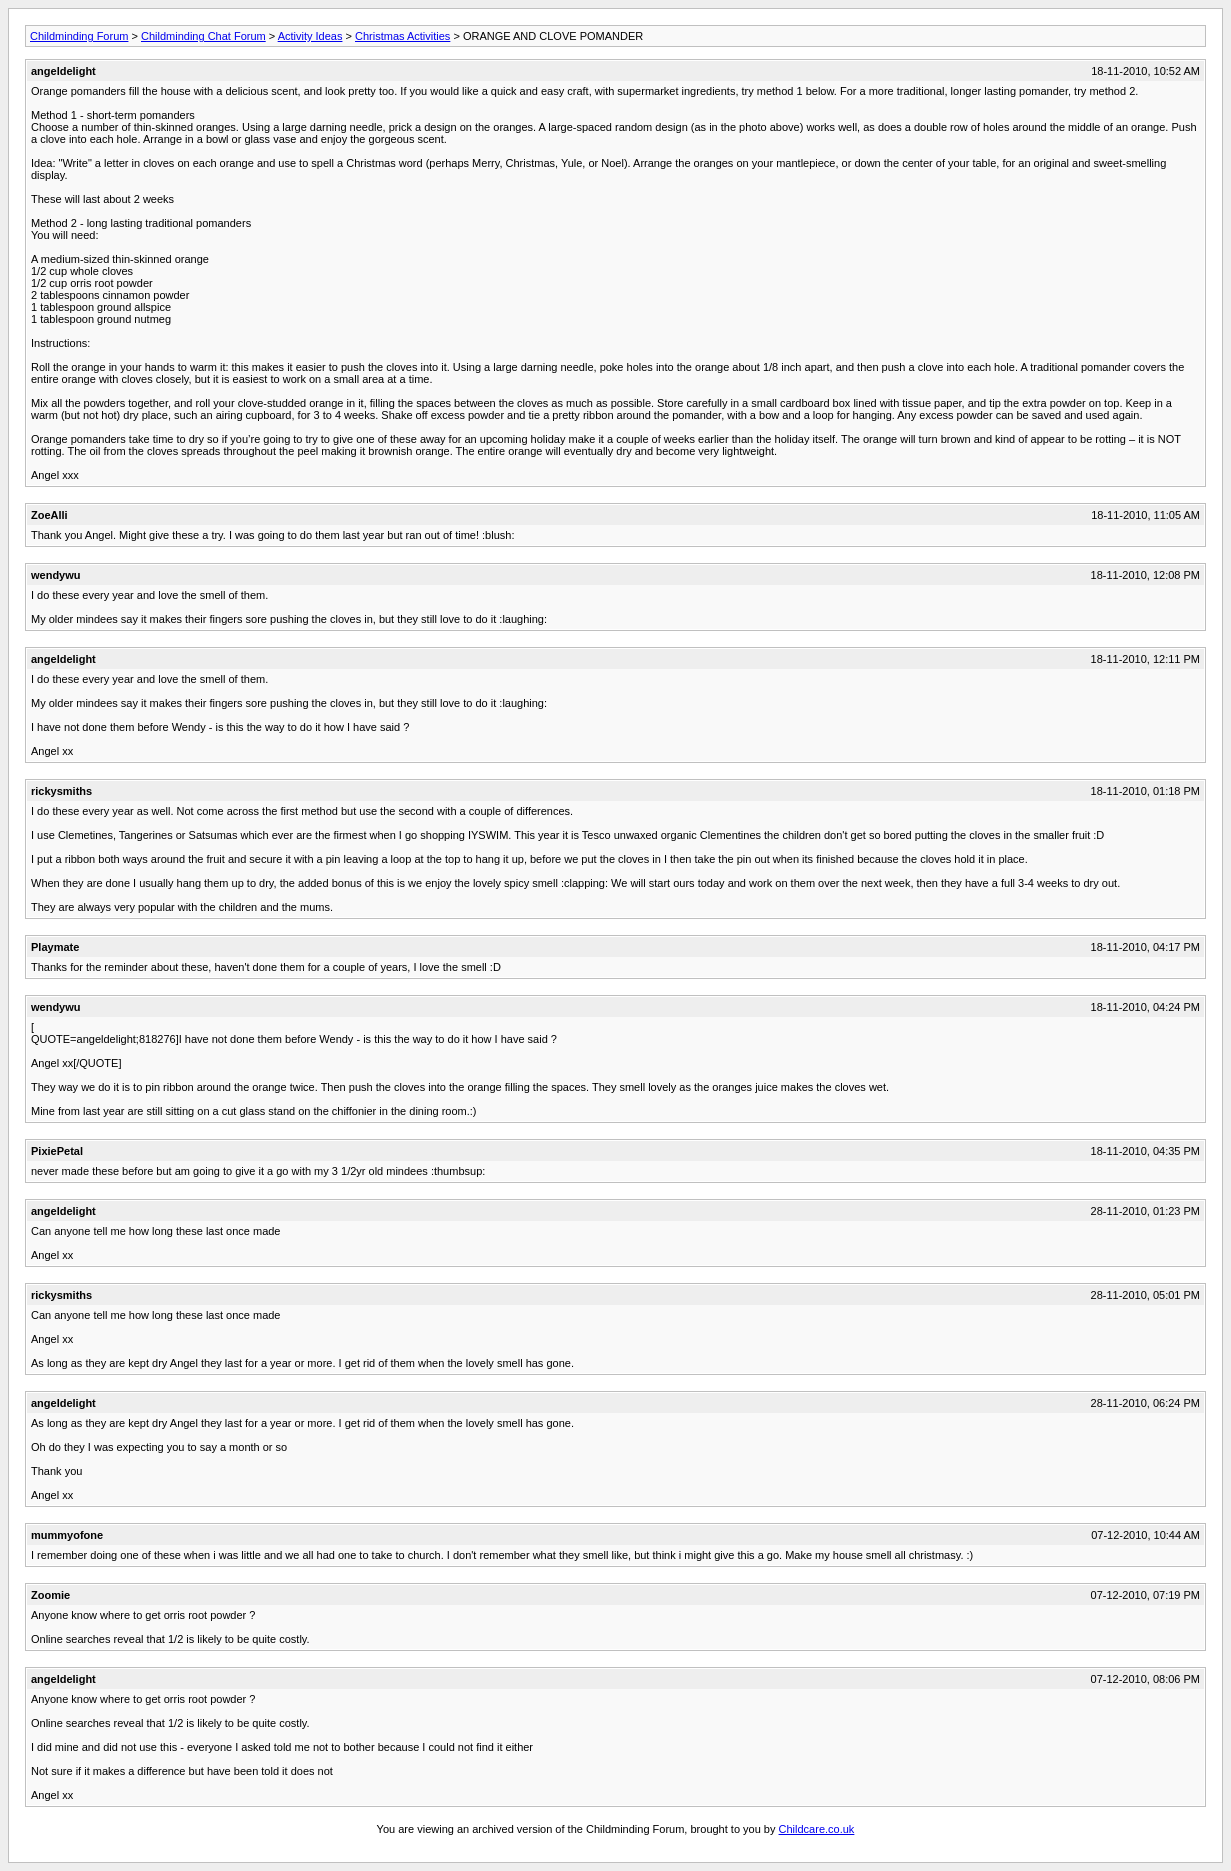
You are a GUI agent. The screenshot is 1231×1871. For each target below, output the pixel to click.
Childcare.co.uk (817, 1829)
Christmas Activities (402, 36)
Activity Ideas (310, 36)
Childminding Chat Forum (203, 36)
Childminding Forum (79, 36)
